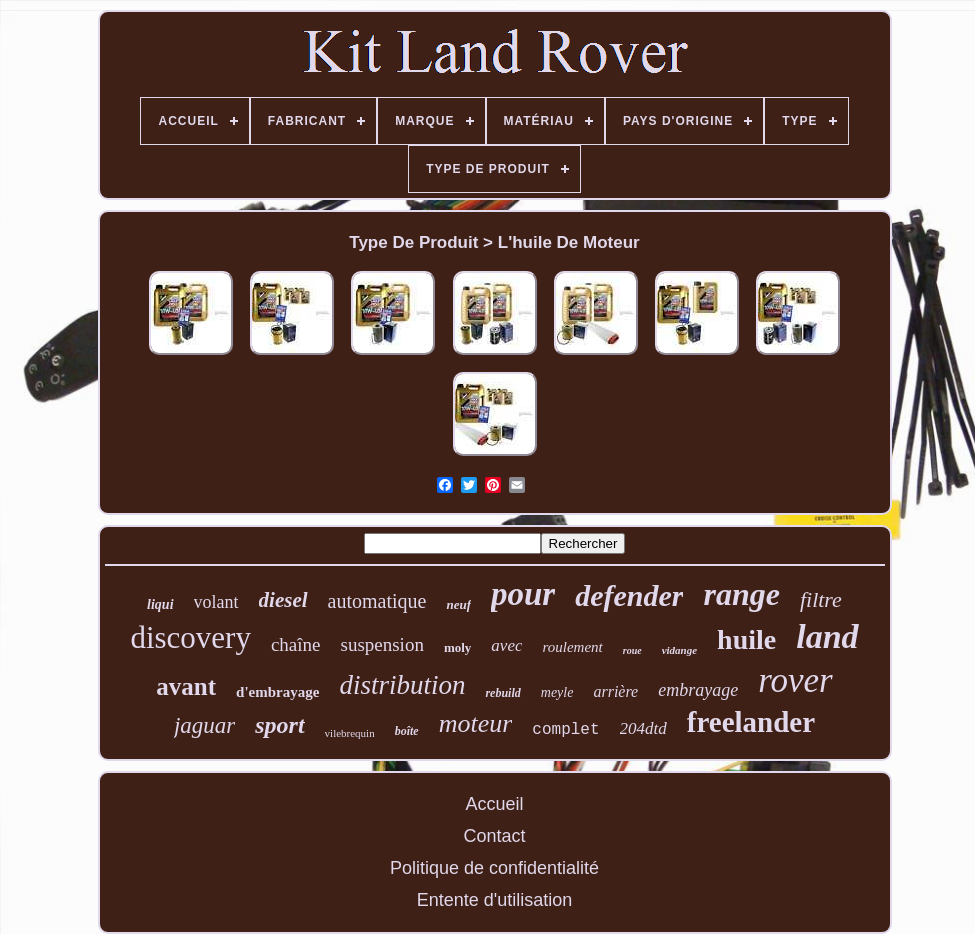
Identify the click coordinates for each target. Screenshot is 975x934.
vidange (679, 650)
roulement (572, 647)
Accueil (494, 804)
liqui (160, 604)
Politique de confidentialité (494, 868)
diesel (283, 600)
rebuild (502, 693)
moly (457, 647)
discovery (190, 637)
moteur (476, 723)
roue (632, 650)
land (827, 636)
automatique (377, 601)
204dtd (643, 728)
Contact (494, 836)
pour (523, 594)
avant (186, 686)
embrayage (698, 690)
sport (279, 725)
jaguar (204, 725)
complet (565, 730)
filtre (821, 599)
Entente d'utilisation (495, 900)
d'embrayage (277, 692)
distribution (402, 685)
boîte (407, 731)
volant (216, 602)
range (741, 594)
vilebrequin (350, 733)
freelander (751, 722)
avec (506, 645)
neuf (458, 604)
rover (795, 680)
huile (746, 639)
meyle (557, 692)
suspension (381, 644)
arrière (615, 691)
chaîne (296, 644)
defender (629, 595)
